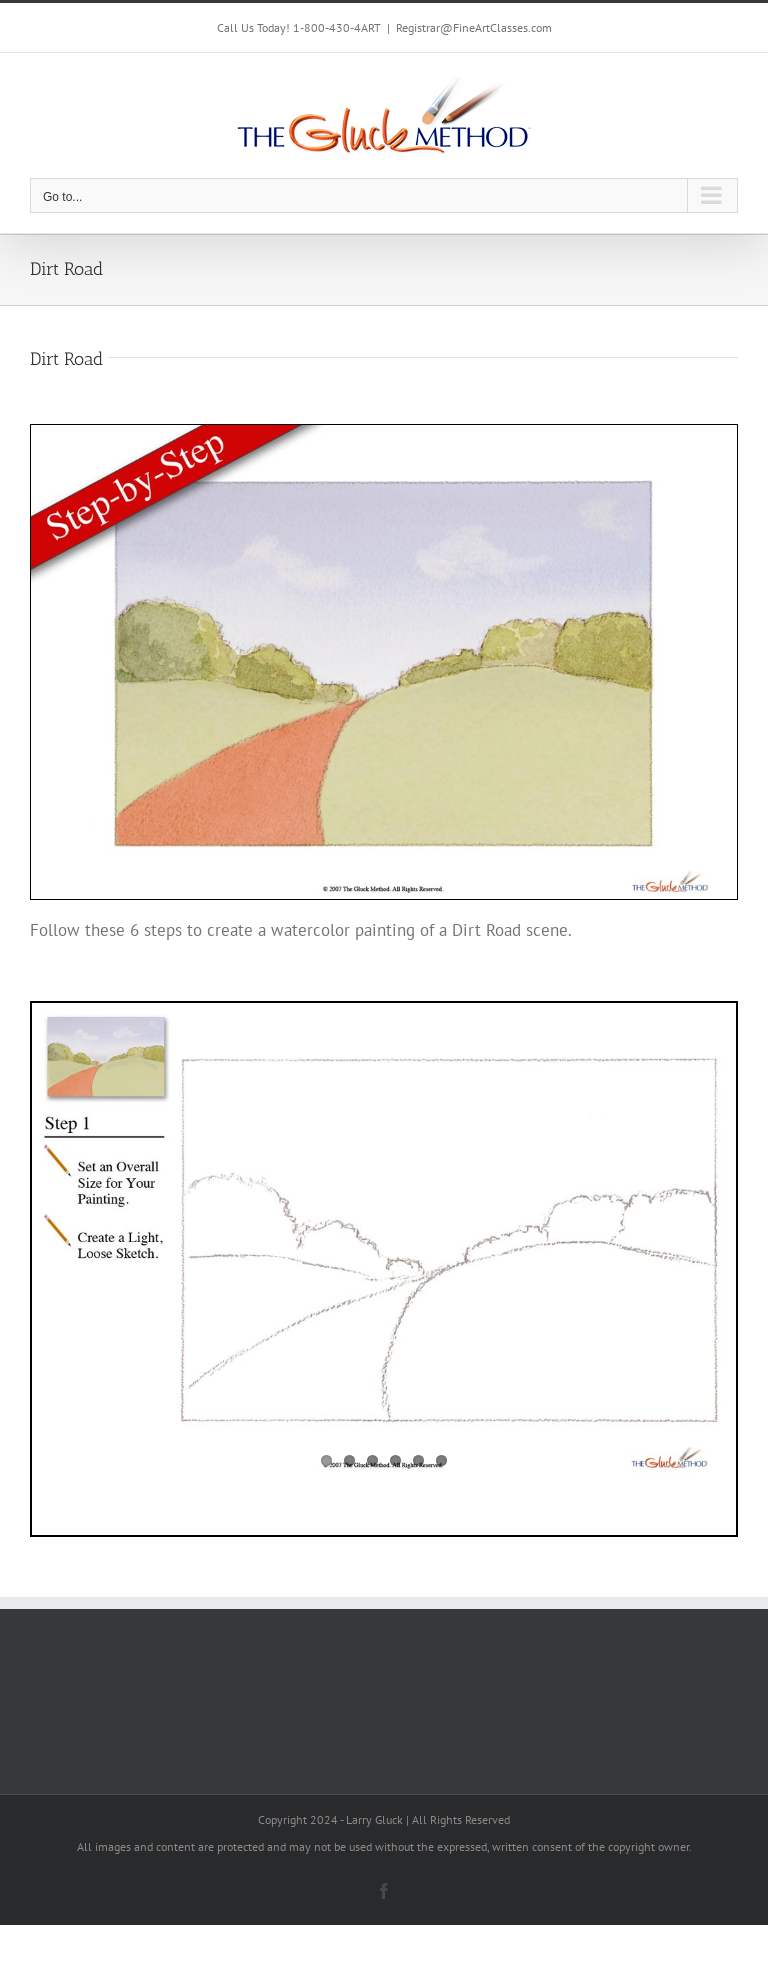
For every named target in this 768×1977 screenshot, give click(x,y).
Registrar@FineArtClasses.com (474, 27)
